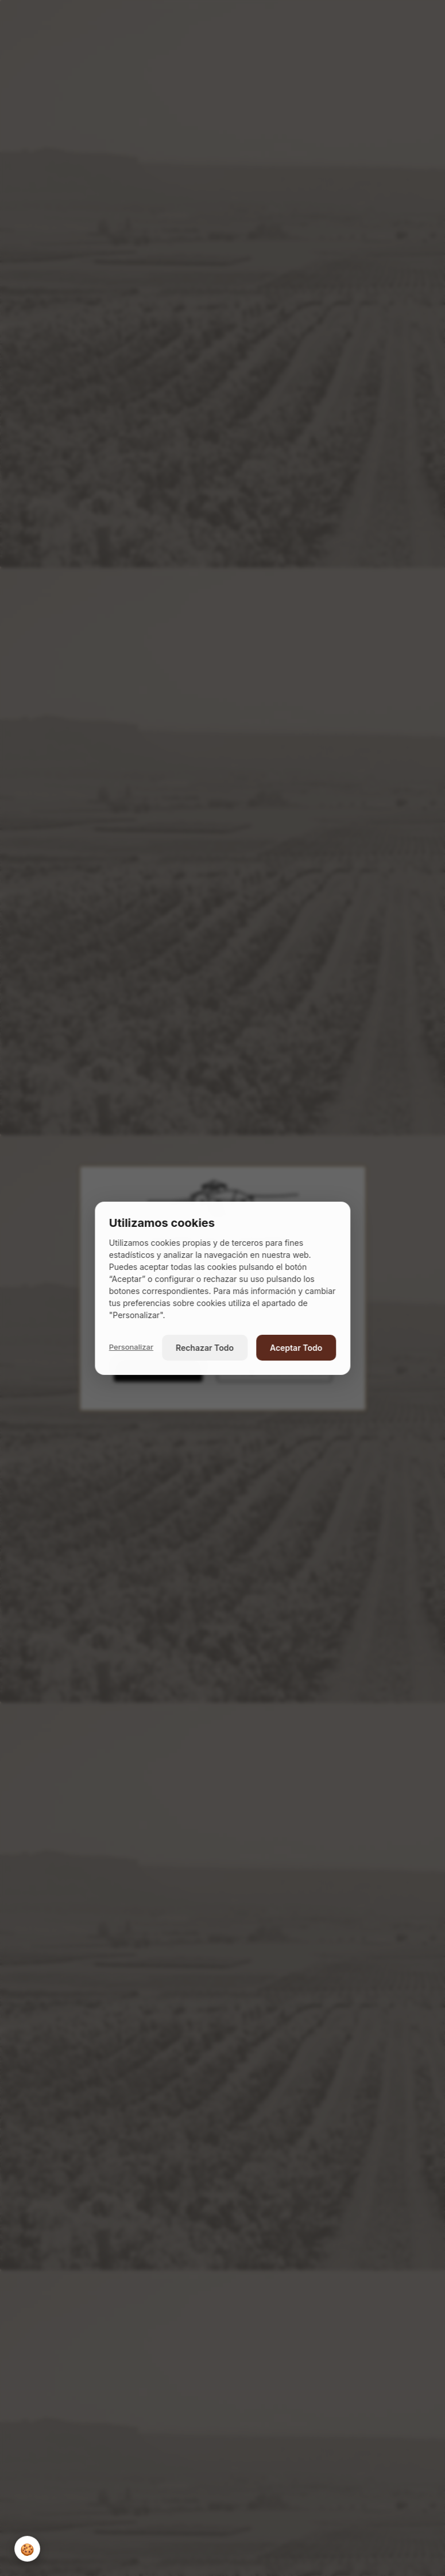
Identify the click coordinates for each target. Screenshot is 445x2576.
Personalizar (131, 1346)
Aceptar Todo (296, 1348)
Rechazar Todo (205, 1348)
